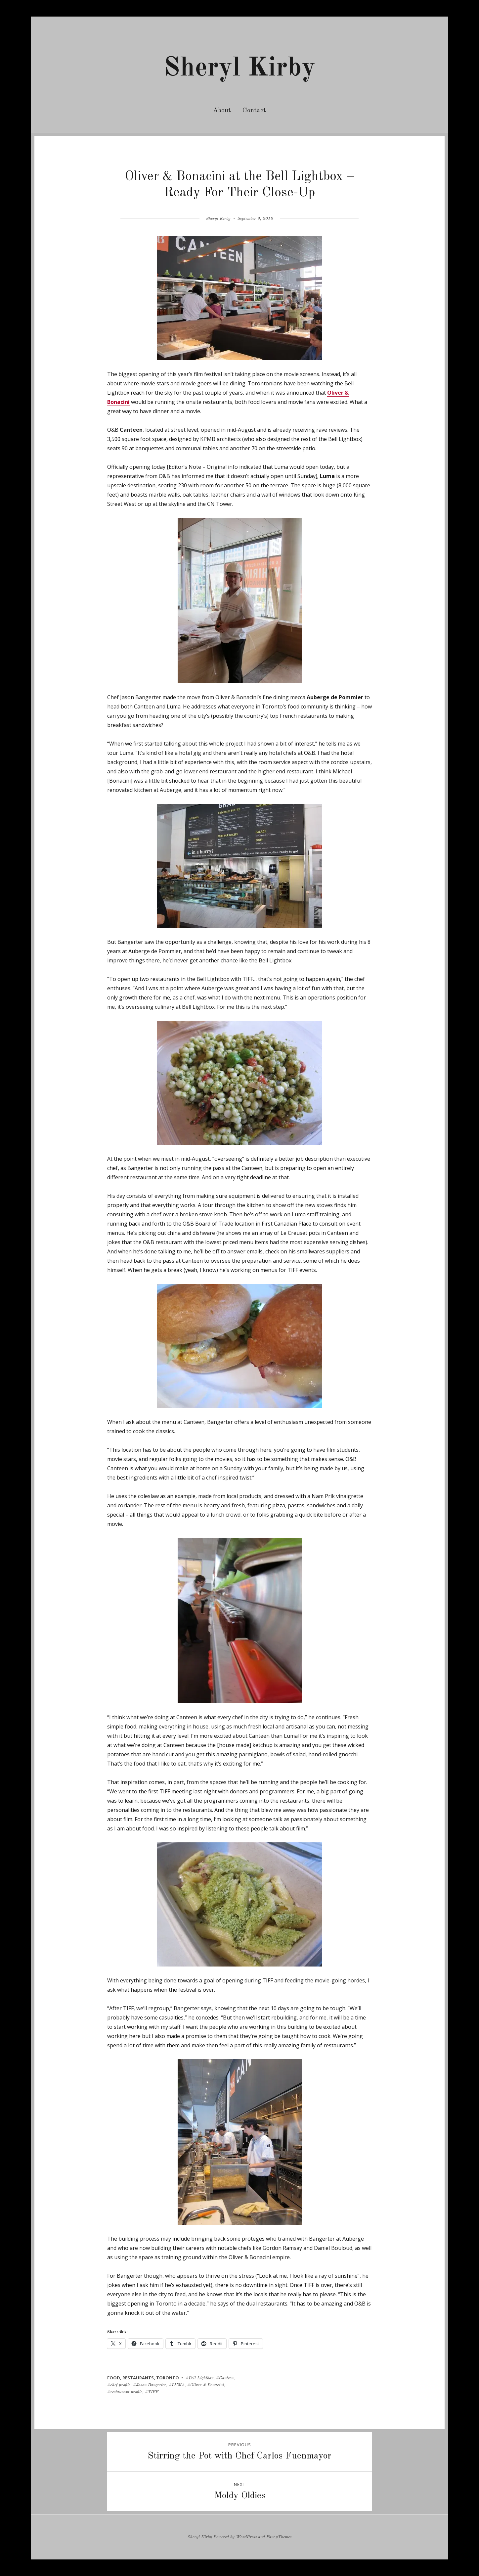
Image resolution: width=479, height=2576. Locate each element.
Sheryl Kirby (239, 68)
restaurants (138, 2378)
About (222, 110)
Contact (254, 110)
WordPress (246, 2537)
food (113, 2378)
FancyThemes (278, 2537)
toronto (167, 2378)
